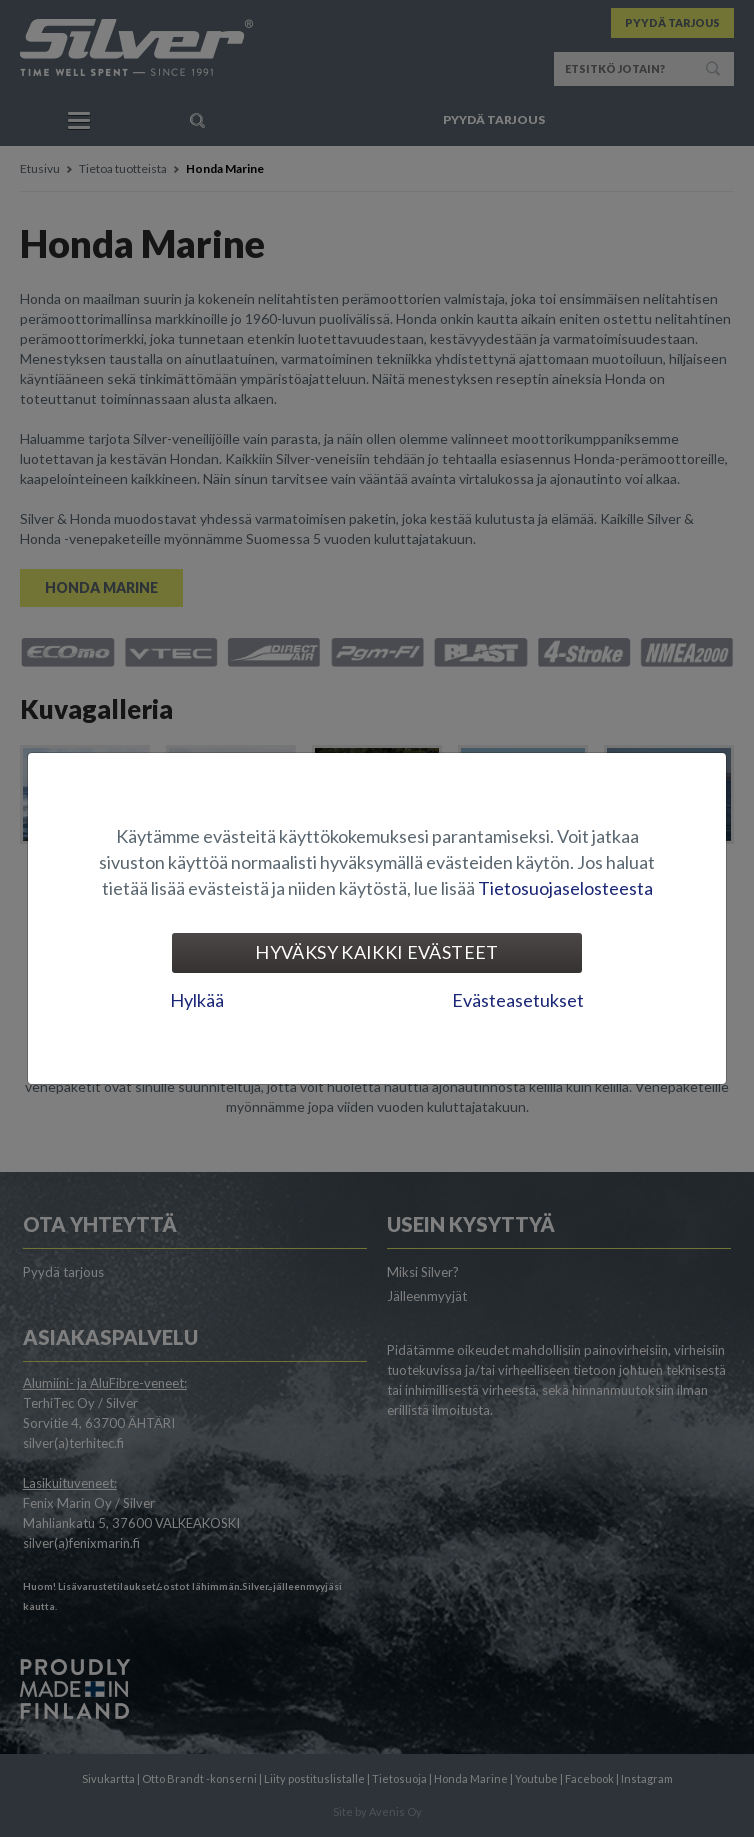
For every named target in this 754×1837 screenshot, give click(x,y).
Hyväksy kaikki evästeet (376, 952)
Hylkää (197, 1000)
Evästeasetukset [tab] (518, 1000)
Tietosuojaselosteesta (565, 888)
